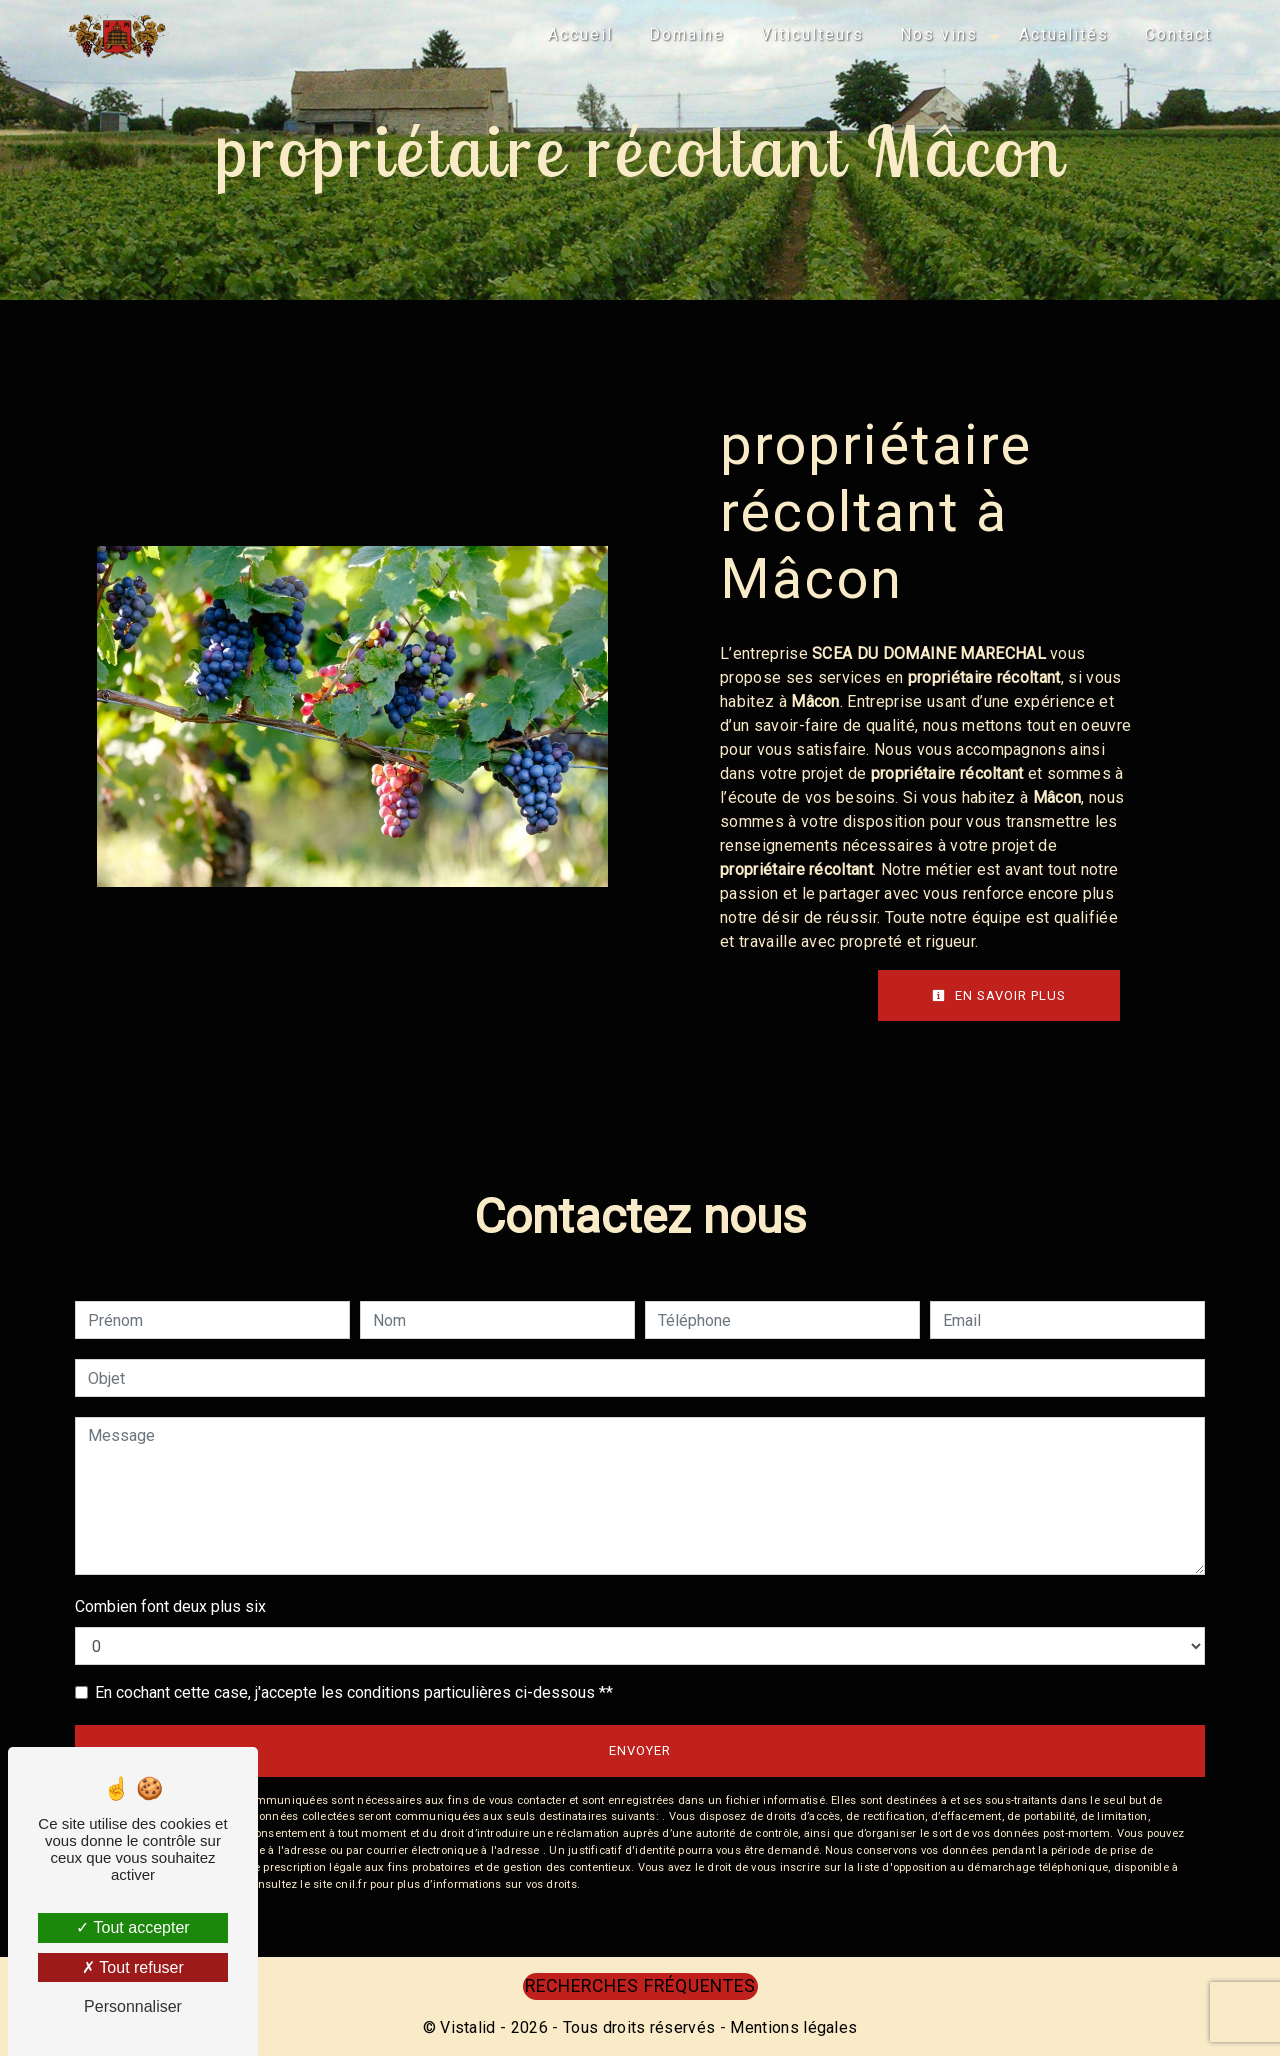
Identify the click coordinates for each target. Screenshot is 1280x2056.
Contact (1178, 34)
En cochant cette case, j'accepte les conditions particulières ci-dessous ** (354, 1692)
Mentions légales (791, 2027)
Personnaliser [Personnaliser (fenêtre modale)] (133, 2006)
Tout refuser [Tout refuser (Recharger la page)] (133, 1967)
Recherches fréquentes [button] (640, 1986)
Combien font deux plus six (170, 1606)
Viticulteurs (812, 34)
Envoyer (640, 1750)
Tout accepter (132, 1927)
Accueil (580, 34)
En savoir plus (999, 995)
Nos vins (939, 34)
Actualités (1064, 34)
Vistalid (468, 2027)
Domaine (687, 34)
